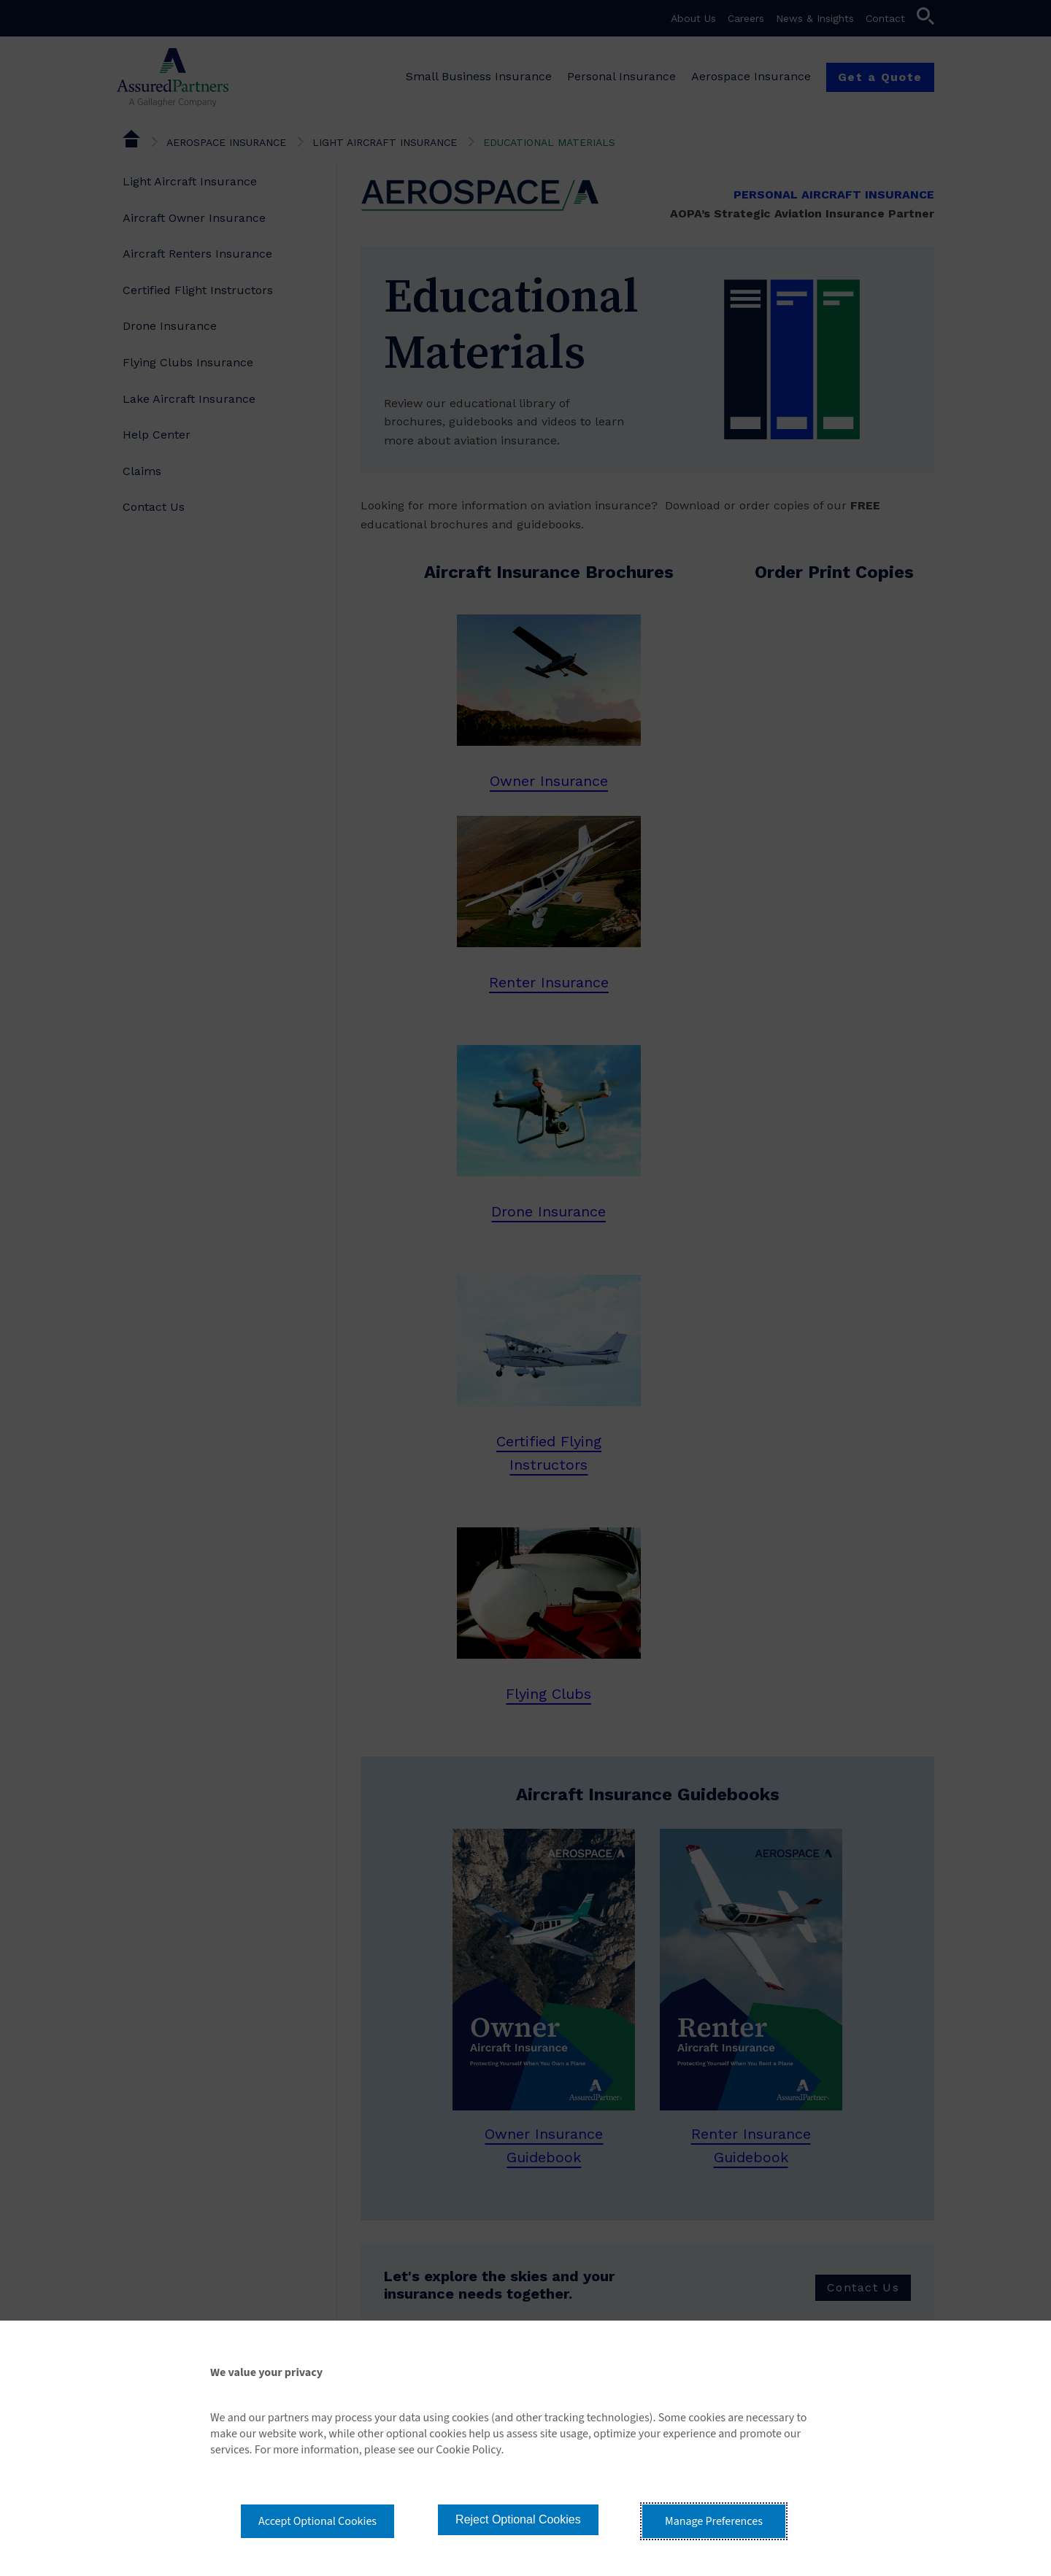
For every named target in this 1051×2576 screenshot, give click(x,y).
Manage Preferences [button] (714, 2521)
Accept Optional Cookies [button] (317, 2521)
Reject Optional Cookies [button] (518, 2519)
